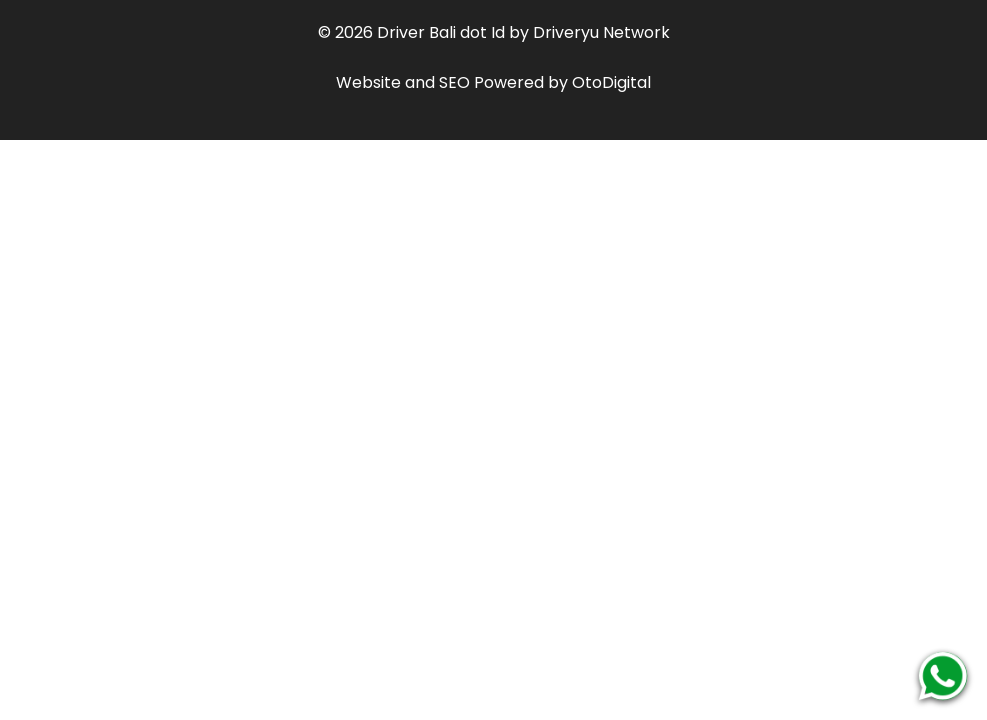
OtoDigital (611, 82)
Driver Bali (416, 32)
